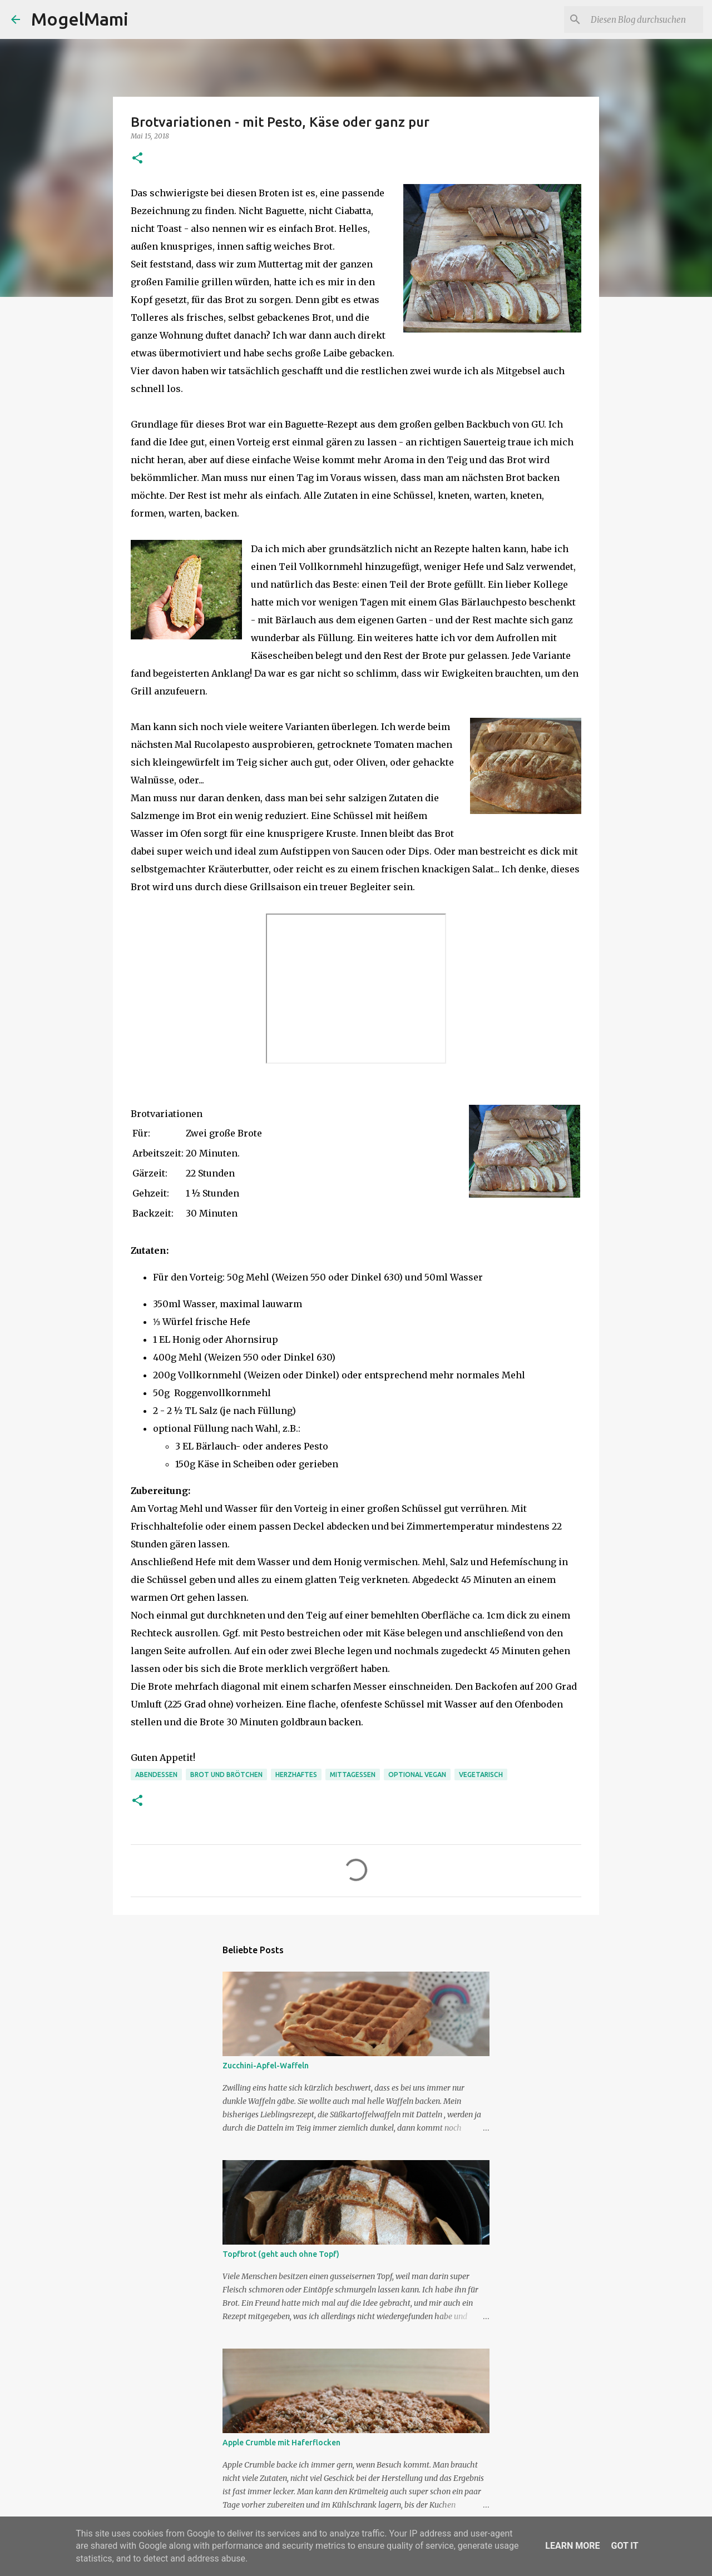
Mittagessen (352, 1774)
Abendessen (156, 1774)
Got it (624, 2545)
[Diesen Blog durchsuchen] (644, 19)
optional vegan (417, 1774)
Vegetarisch (481, 1774)
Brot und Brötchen (226, 1774)
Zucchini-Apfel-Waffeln (265, 2065)
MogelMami (79, 19)
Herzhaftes (296, 1774)
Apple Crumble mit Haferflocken (281, 2442)
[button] (137, 158)
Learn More (572, 2545)
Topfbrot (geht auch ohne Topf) (280, 2254)
